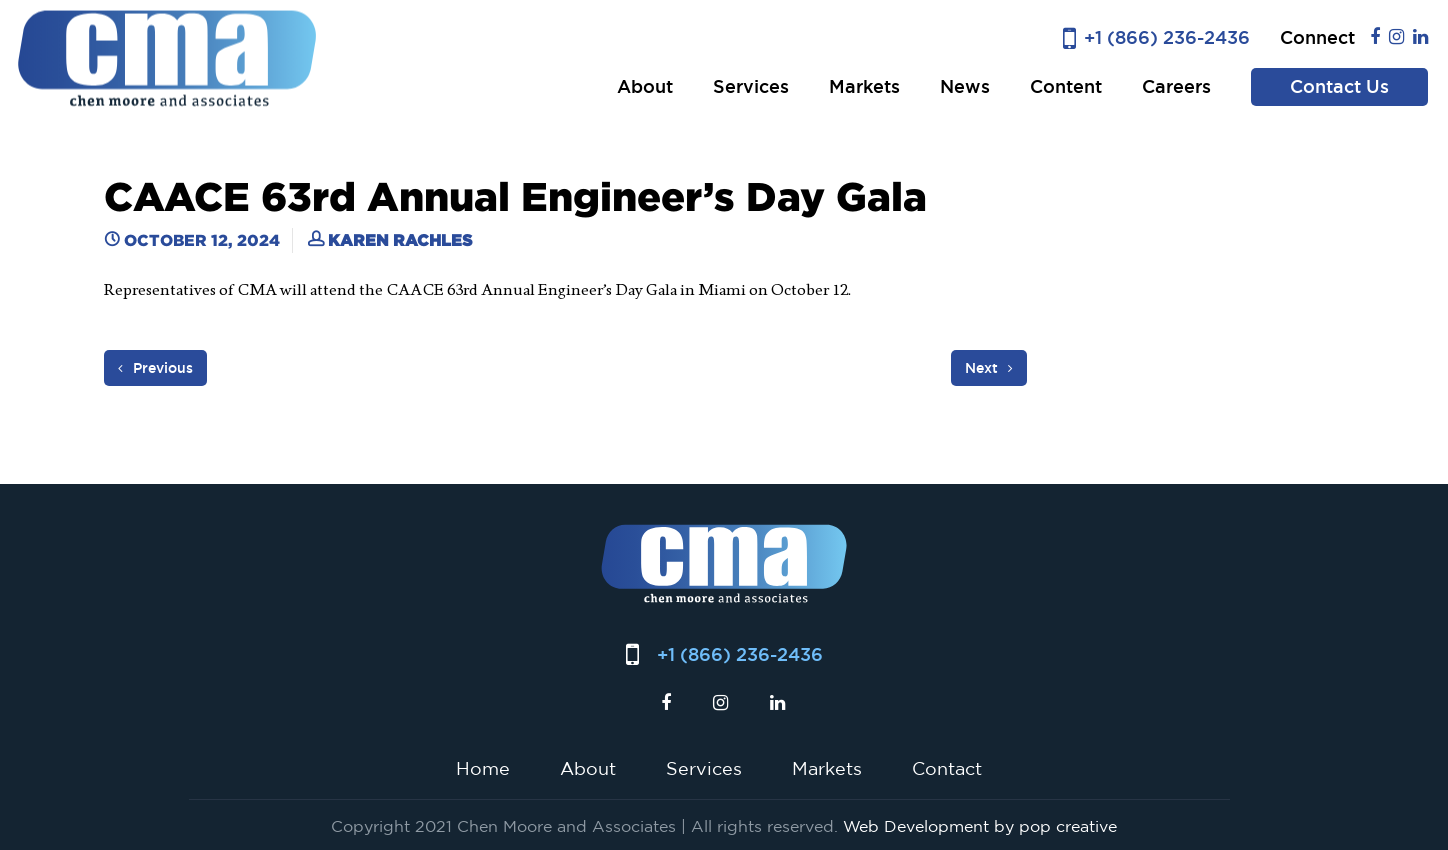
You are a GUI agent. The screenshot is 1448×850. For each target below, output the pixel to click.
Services (751, 86)
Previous (155, 368)
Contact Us (1339, 86)
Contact (947, 768)
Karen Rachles (400, 240)
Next (989, 368)
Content (1066, 86)
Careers (1176, 86)
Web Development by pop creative (980, 826)
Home (483, 768)
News (965, 86)
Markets (864, 86)
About (645, 86)
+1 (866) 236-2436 (1167, 37)
